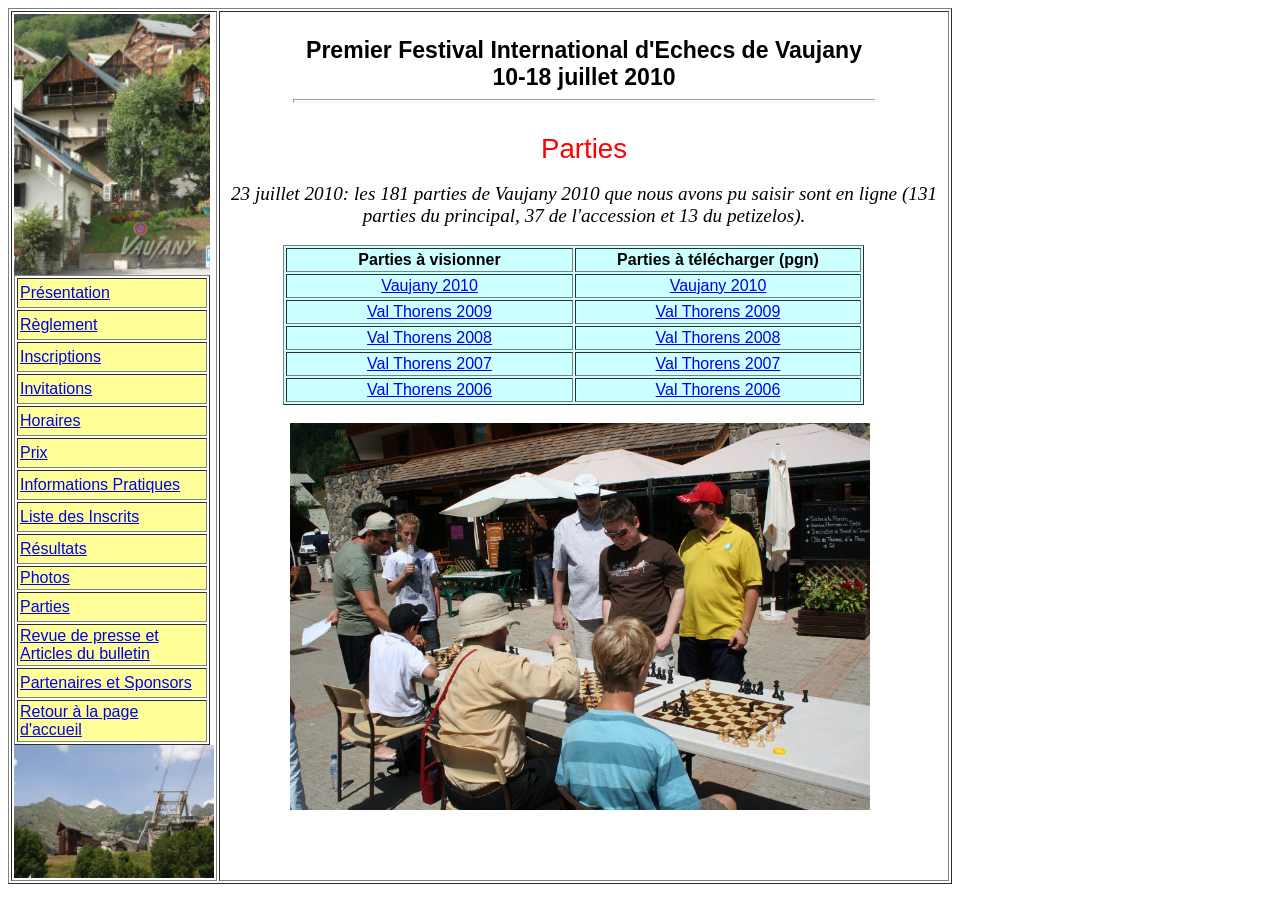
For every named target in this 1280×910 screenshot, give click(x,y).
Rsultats (53, 548)
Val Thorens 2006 (429, 389)
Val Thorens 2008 (429, 337)
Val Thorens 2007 (429, 363)
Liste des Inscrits (79, 516)
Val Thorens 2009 (429, 311)
